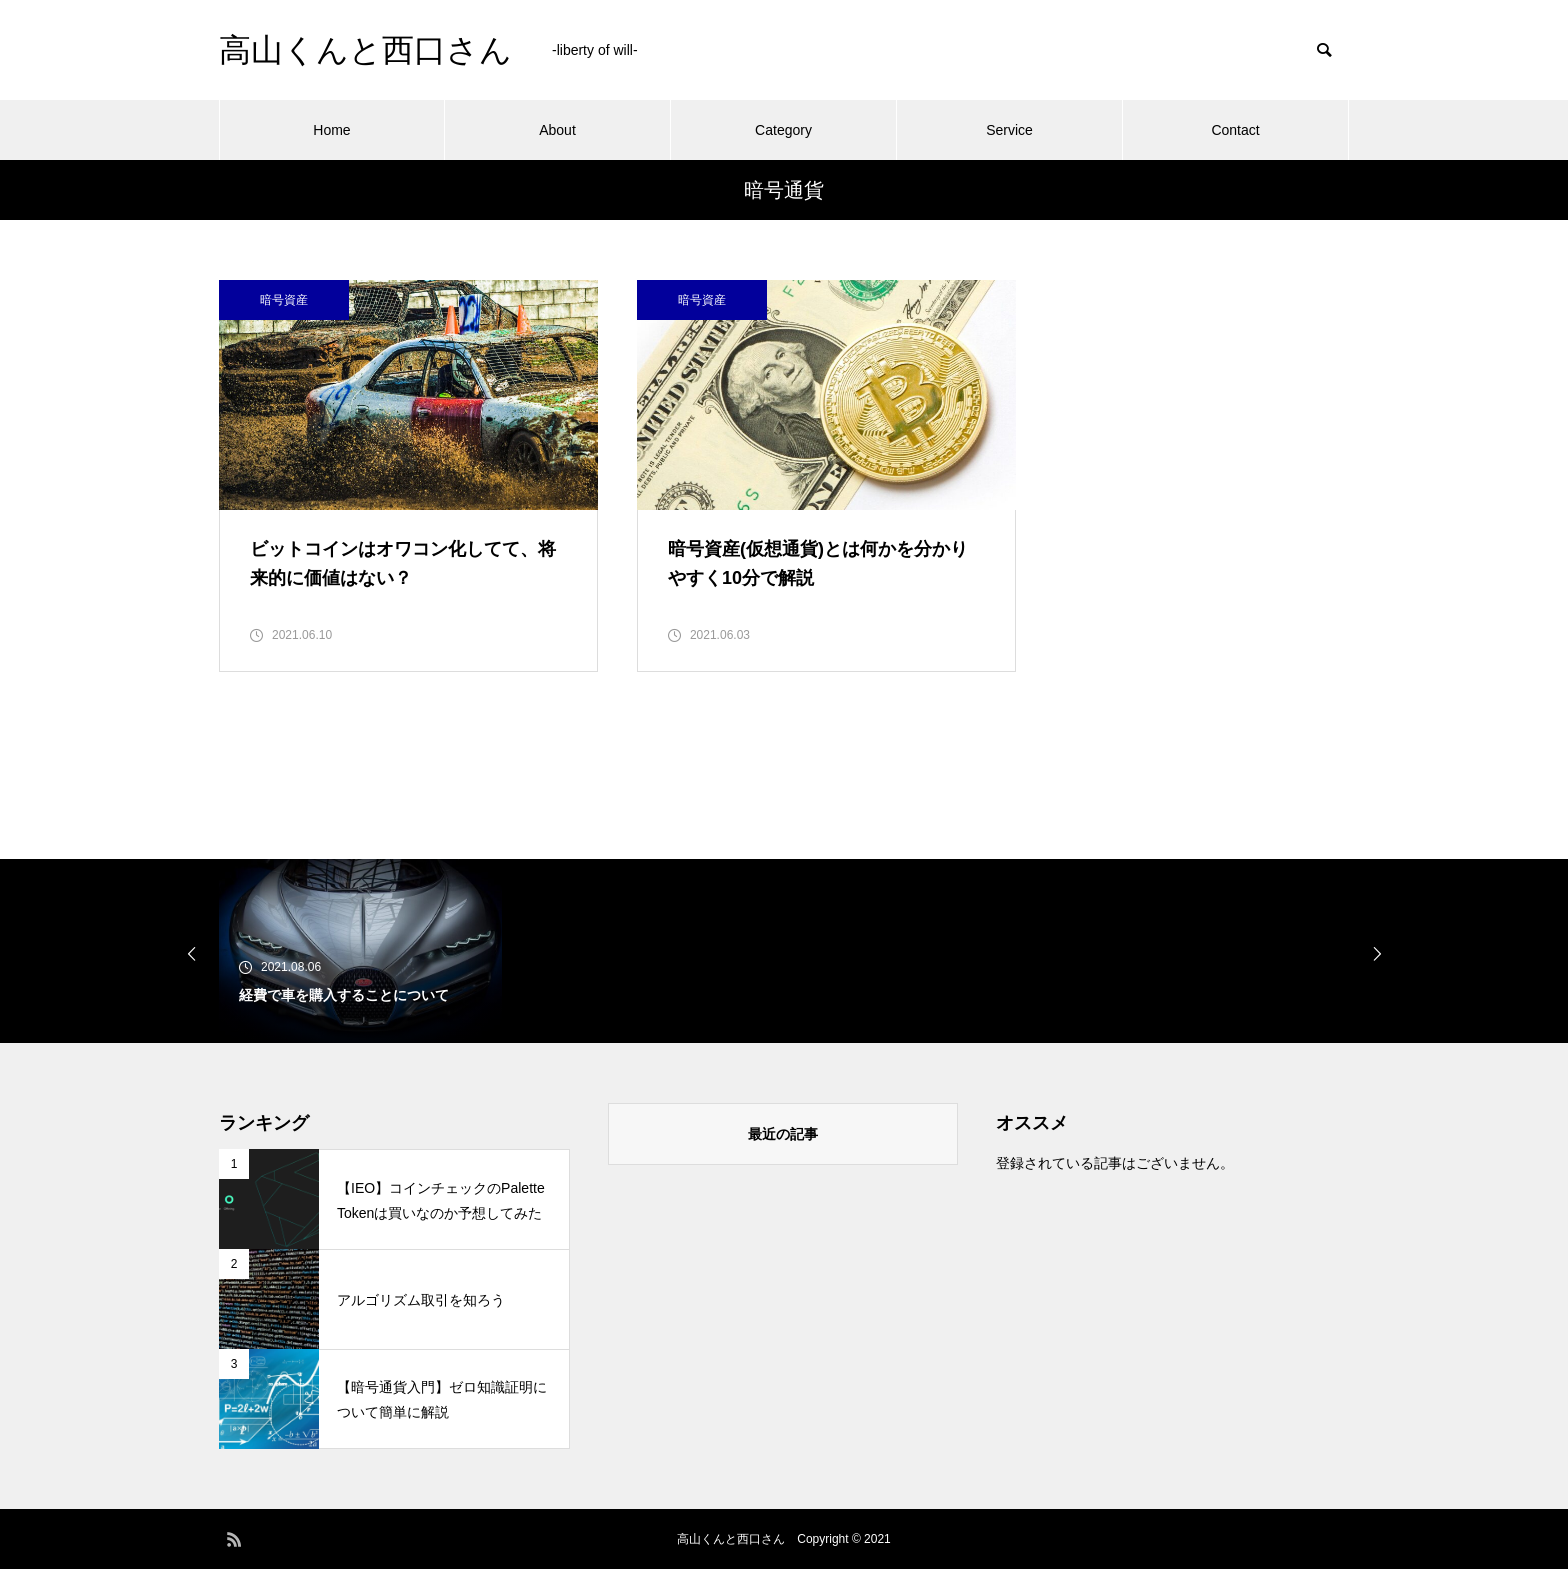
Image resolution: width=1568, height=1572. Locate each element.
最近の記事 (783, 1137)
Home (331, 130)
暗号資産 (284, 300)
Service (1009, 130)
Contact (1235, 130)
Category (783, 130)
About (557, 130)
